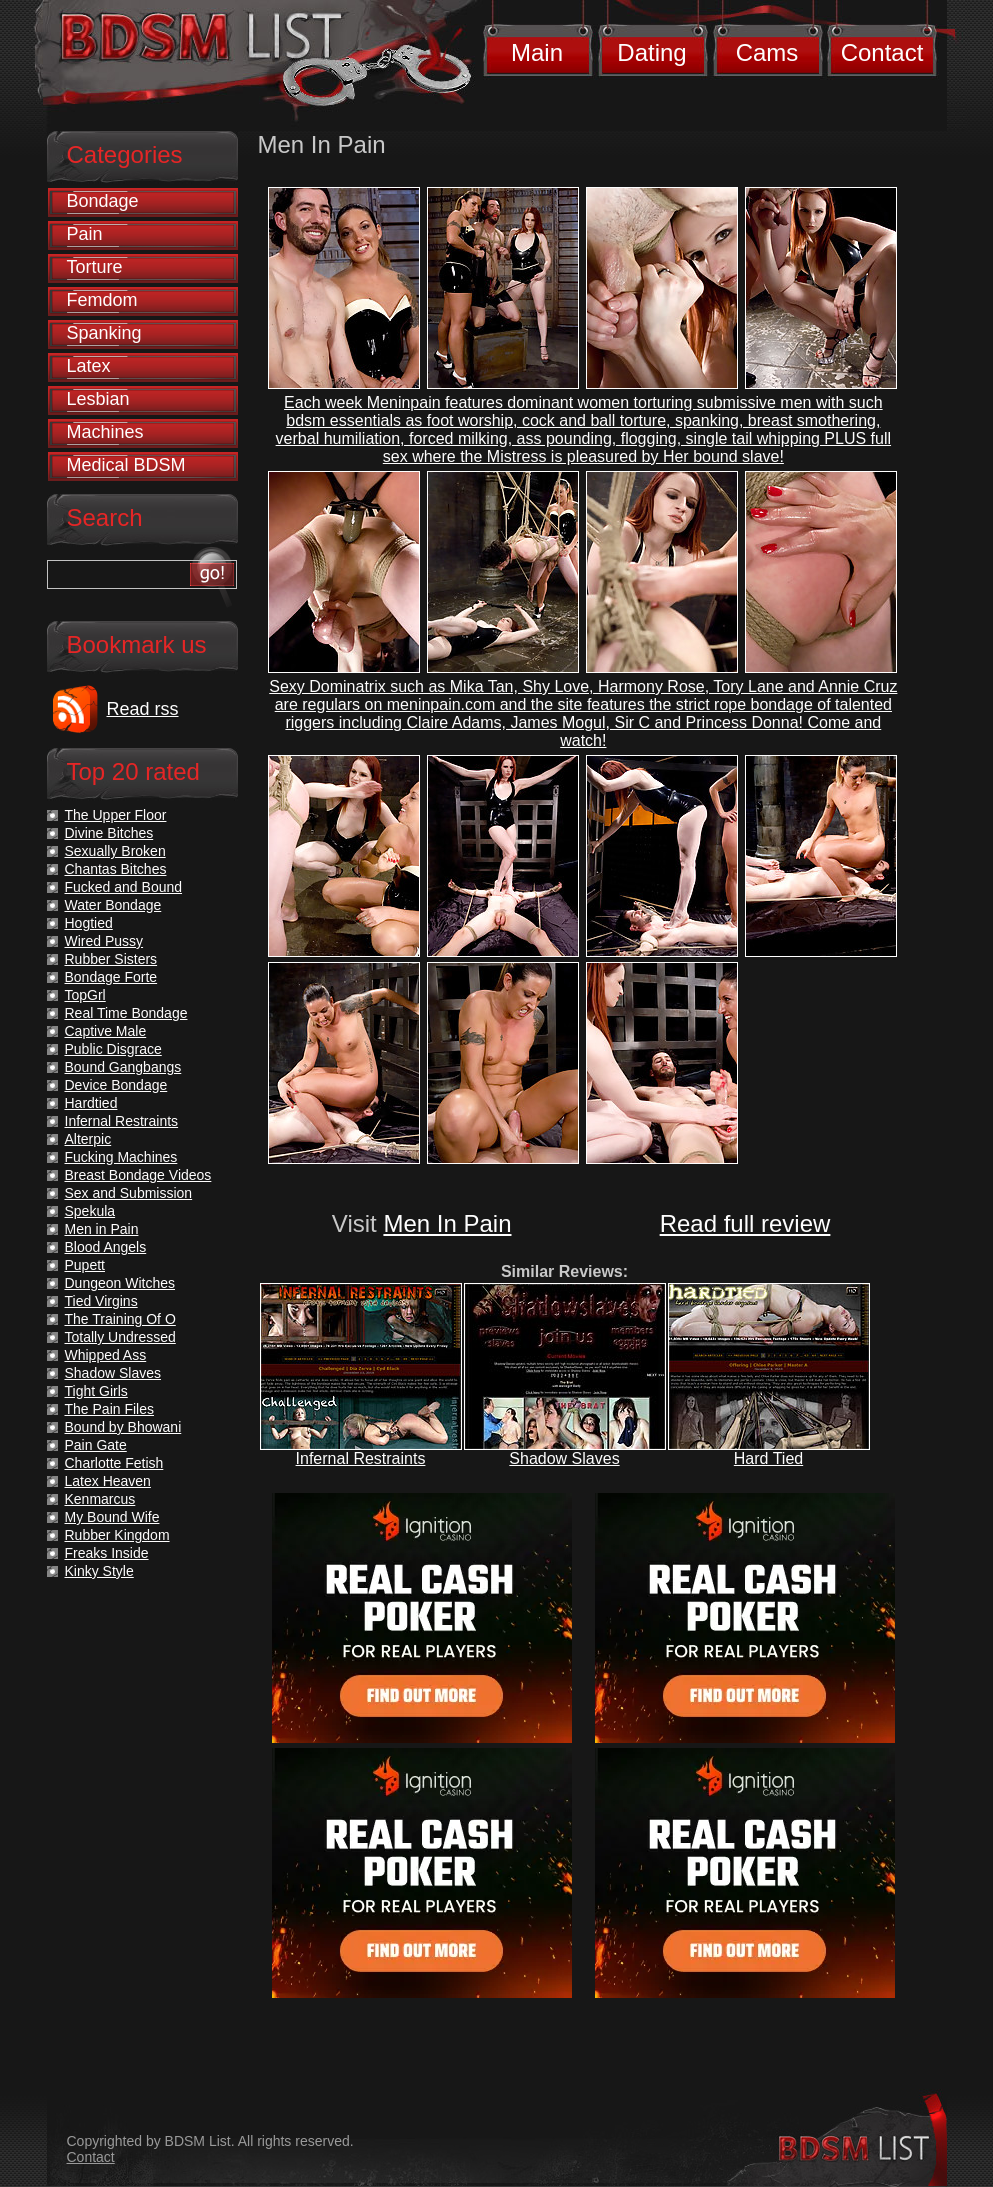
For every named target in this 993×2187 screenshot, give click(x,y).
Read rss (143, 709)
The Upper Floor (116, 815)
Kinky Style (99, 1571)
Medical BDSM (126, 465)
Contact (882, 52)
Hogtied (89, 923)
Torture (95, 267)
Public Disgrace (113, 1049)
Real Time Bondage (126, 1013)
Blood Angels (106, 1247)
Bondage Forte (111, 977)
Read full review (745, 1223)
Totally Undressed (120, 1337)
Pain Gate (96, 1445)
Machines (105, 432)
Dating (651, 52)
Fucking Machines (121, 1157)
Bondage (103, 201)
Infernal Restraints (361, 1458)
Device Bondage (116, 1085)
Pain (85, 234)
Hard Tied (768, 1458)
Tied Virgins (101, 1301)
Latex (89, 366)
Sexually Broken (115, 851)
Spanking (104, 333)
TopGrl (85, 995)
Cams (767, 52)
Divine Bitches (109, 833)
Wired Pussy (104, 941)
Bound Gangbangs (123, 1067)
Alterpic (88, 1139)
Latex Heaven (108, 1481)
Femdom (102, 300)
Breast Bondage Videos (138, 1175)
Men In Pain (447, 1223)
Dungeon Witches (120, 1283)
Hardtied (91, 1103)
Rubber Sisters (111, 959)
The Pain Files (109, 1409)
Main (537, 52)
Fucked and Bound (124, 887)
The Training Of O (120, 1319)
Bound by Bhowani (123, 1427)
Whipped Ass (106, 1355)
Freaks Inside (107, 1553)
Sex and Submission (129, 1193)
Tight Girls (96, 1391)
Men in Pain (102, 1229)
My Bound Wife (112, 1517)
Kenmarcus (100, 1499)
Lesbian (98, 399)
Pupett (85, 1265)
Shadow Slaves (564, 1458)
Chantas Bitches (116, 869)
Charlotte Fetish (114, 1463)
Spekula (90, 1211)
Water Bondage (113, 905)
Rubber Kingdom (117, 1535)
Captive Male (106, 1031)
